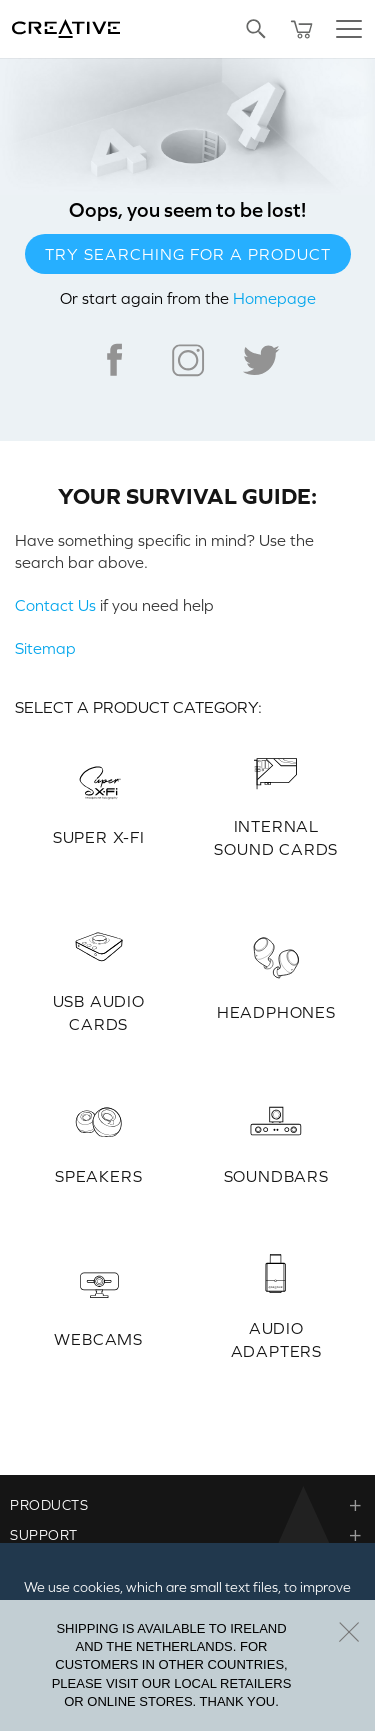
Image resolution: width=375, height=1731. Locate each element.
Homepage (274, 298)
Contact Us (55, 605)
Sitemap (45, 648)
